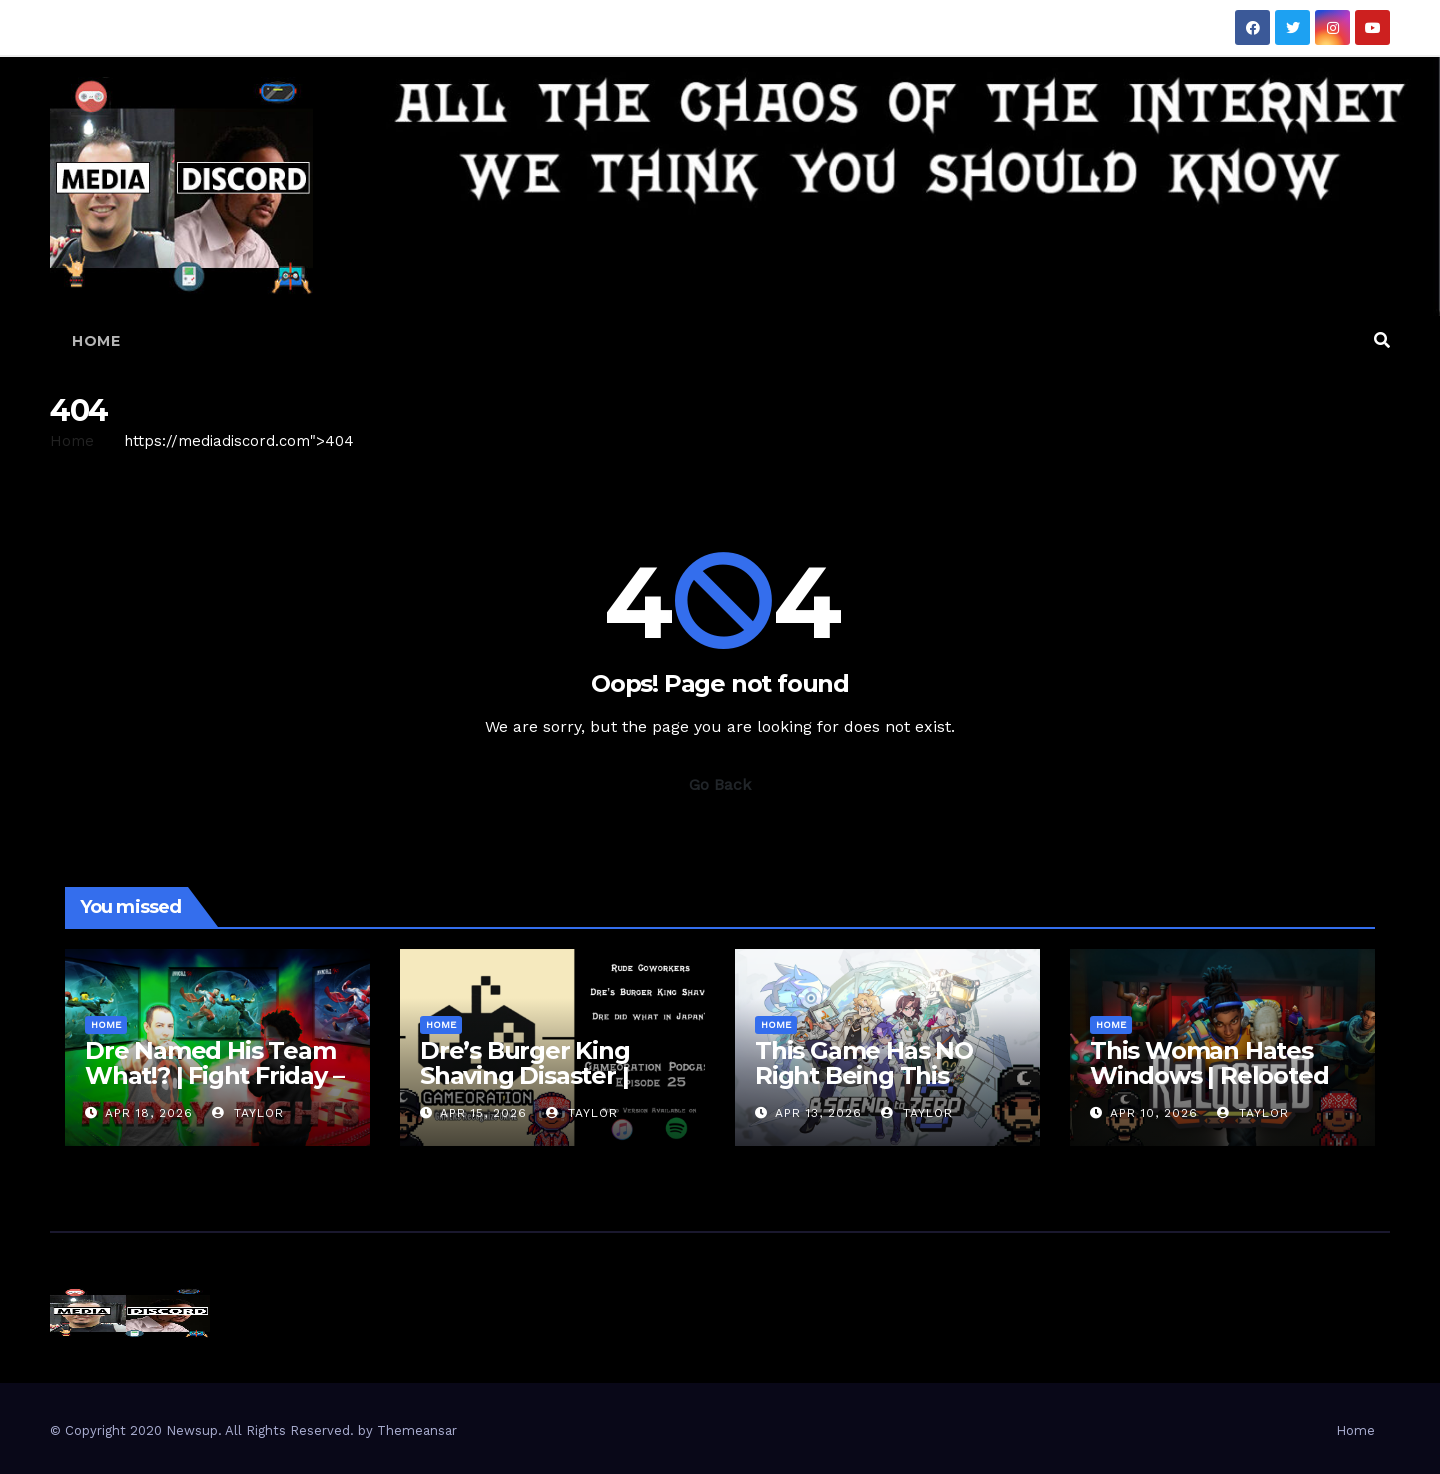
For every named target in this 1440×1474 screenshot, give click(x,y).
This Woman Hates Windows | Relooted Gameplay (1209, 1075)
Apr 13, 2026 (818, 1113)
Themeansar (417, 1430)
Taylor (248, 1113)
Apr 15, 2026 (483, 1113)
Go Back (720, 784)
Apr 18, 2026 (149, 1113)
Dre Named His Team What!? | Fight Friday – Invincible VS (214, 1075)
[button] (1382, 340)
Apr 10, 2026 (1154, 1113)
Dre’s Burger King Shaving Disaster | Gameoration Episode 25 (546, 1088)
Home (96, 341)
